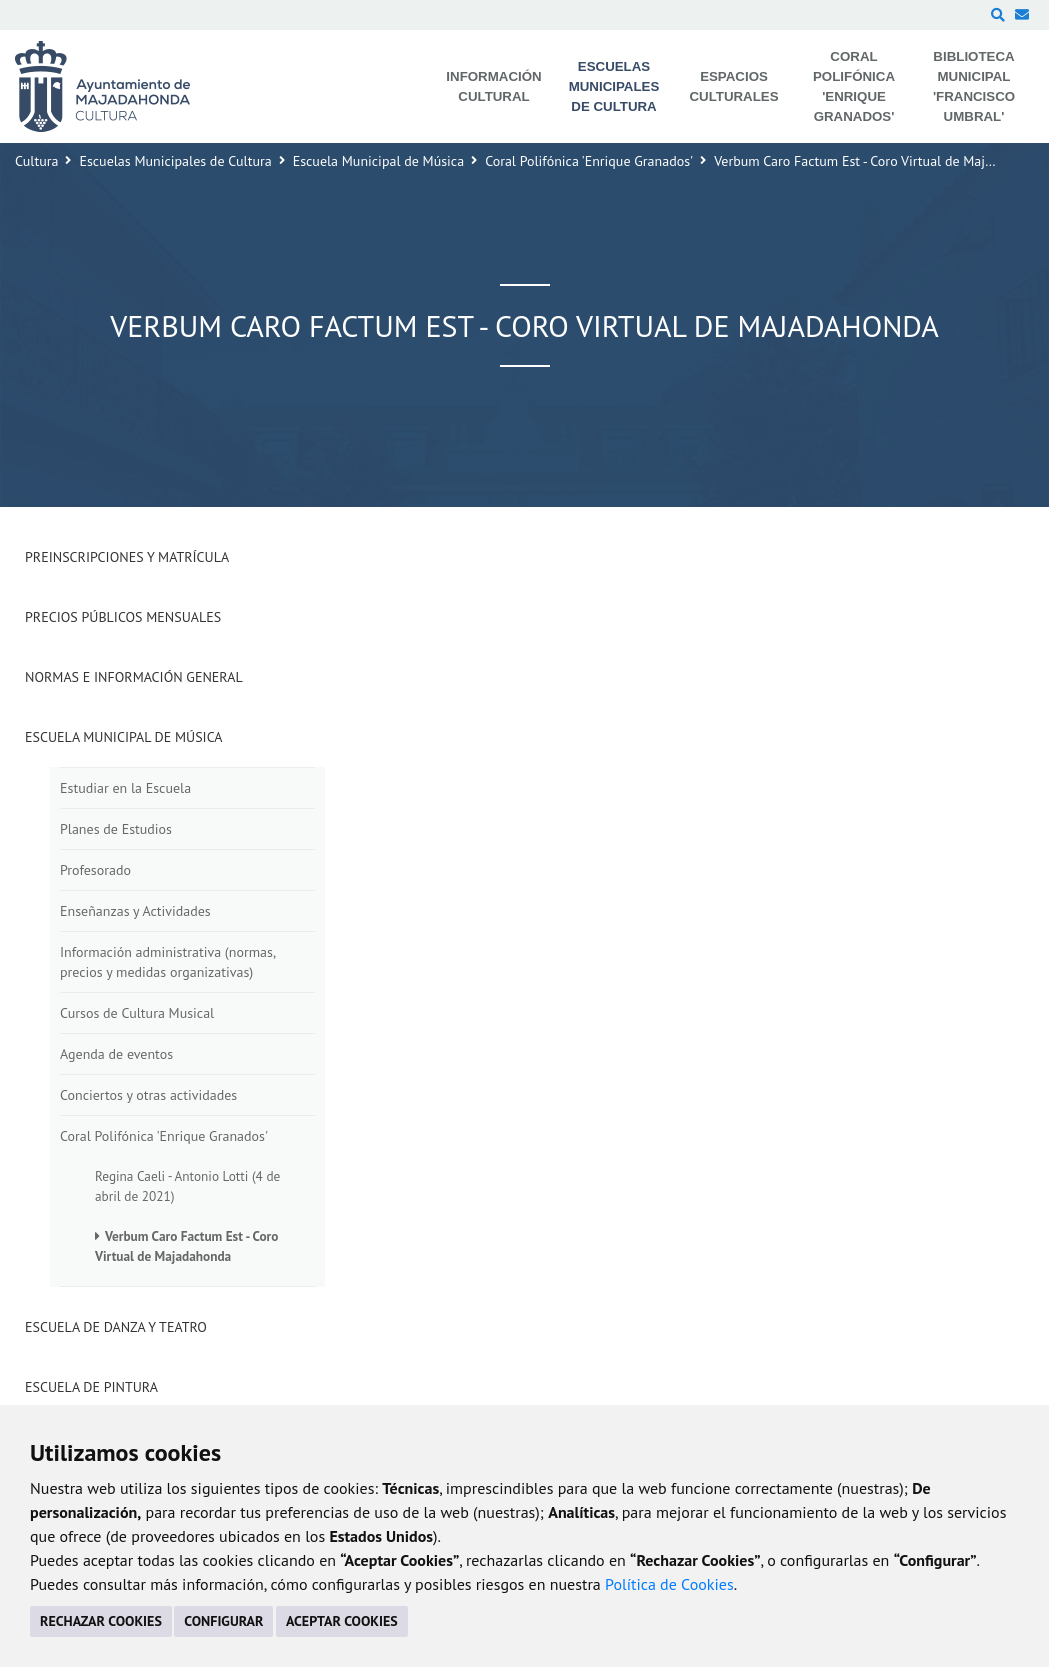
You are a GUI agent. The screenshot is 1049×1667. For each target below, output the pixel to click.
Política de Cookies (669, 1584)
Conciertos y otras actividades (148, 1095)
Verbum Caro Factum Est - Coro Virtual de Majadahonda (186, 1246)
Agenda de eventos (116, 1054)
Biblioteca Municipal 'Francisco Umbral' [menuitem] (974, 86)
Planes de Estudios (116, 829)
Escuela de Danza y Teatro (116, 1327)
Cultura (36, 161)
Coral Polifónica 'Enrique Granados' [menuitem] (854, 86)
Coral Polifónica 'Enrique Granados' (589, 161)
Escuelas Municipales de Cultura (175, 161)
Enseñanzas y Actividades (135, 911)
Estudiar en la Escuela (125, 788)
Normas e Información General (134, 677)
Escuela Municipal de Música (379, 161)
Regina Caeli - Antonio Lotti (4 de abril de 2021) (187, 1186)
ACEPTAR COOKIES (342, 1621)
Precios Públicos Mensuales (123, 617)
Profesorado (95, 870)
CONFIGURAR (223, 1621)
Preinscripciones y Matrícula (127, 557)
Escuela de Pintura (91, 1387)
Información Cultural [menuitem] (493, 86)
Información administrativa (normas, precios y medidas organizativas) (167, 962)
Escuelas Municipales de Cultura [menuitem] (614, 86)
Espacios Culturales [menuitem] (733, 86)
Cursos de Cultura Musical (137, 1013)
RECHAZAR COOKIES (101, 1621)
